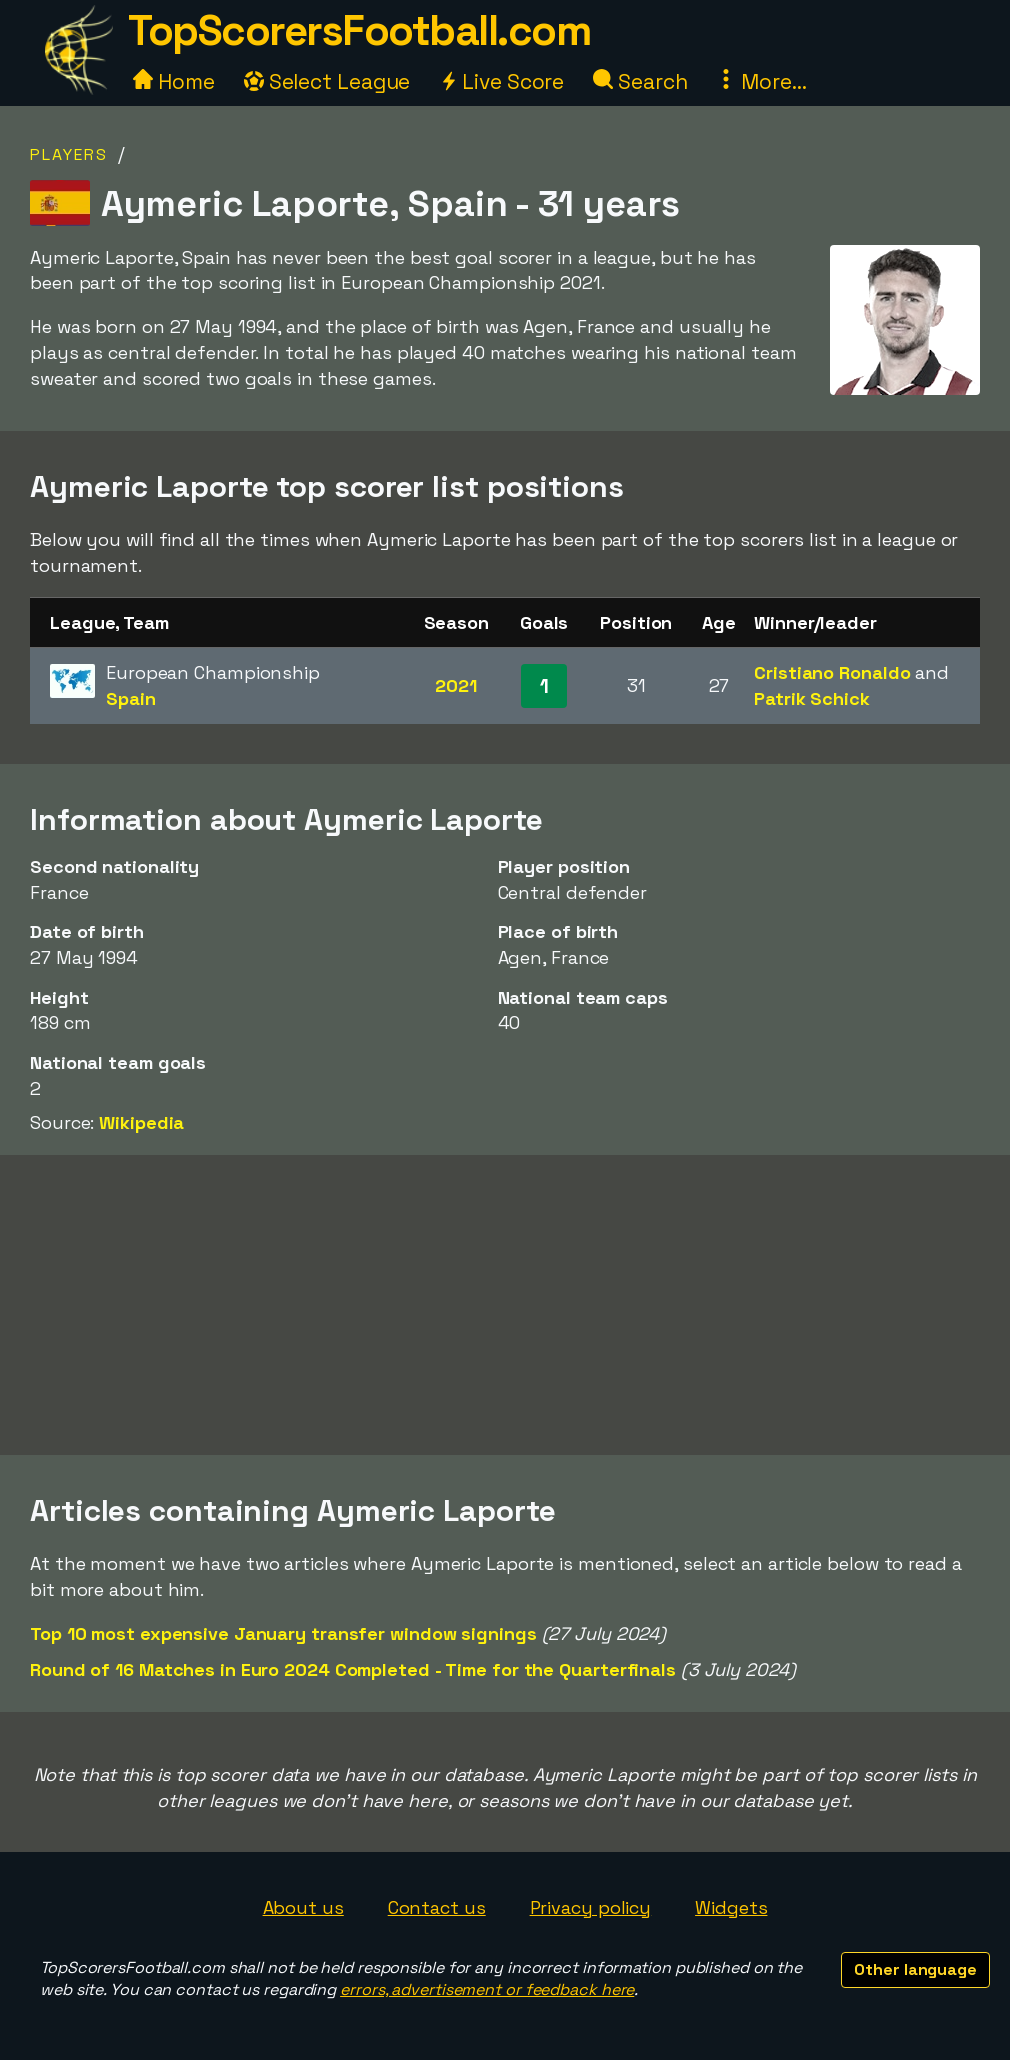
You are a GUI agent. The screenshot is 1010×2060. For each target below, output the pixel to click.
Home (174, 81)
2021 (456, 685)
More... (761, 81)
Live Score (501, 81)
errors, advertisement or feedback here (487, 1989)
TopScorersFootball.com (359, 30)
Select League (327, 81)
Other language (915, 1969)
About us (303, 1907)
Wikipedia (141, 1122)
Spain (131, 698)
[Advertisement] (505, 1305)
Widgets (731, 1907)
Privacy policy (591, 1907)
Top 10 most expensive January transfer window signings (283, 1633)
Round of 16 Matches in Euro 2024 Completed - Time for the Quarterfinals (353, 1669)
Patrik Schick (812, 698)
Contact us (437, 1907)
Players (69, 154)
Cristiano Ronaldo (832, 672)
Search (640, 81)
